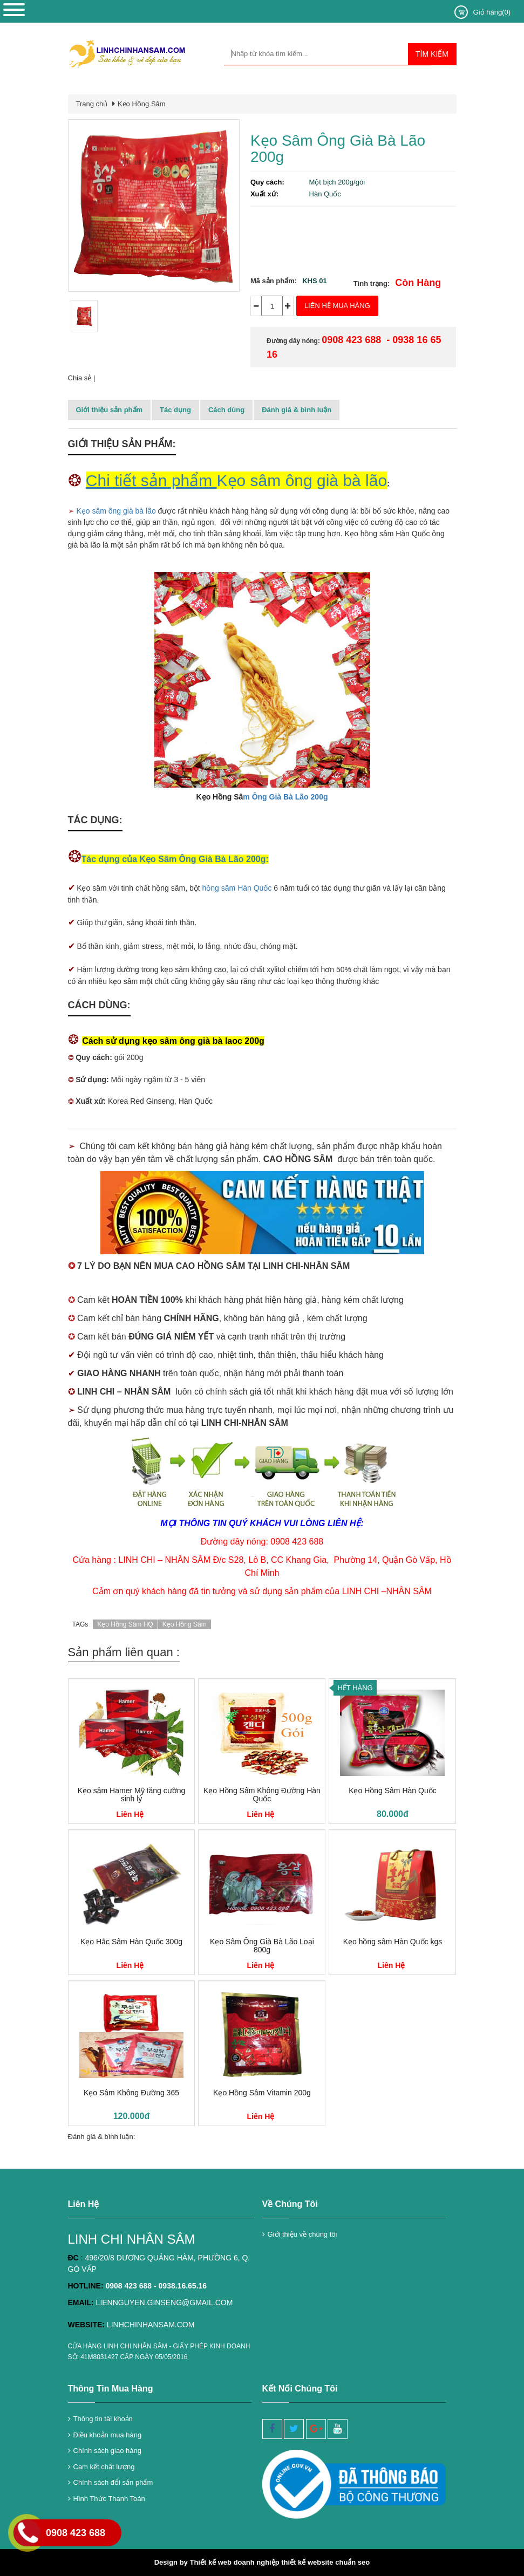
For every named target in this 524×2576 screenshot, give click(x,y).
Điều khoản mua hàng (107, 2435)
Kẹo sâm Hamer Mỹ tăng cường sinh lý (132, 1795)
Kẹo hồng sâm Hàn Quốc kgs (393, 1942)
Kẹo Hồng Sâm (142, 104)
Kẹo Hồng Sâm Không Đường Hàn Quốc (262, 1795)
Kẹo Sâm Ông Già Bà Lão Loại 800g (262, 1946)
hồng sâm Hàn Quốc (237, 888)
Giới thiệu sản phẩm (109, 410)
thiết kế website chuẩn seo (325, 2562)
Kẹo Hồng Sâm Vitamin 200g (262, 2093)
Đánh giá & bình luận (296, 410)
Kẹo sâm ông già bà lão (115, 511)
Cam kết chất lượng (104, 2467)
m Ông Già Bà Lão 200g (285, 796)
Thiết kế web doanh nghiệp (234, 2562)
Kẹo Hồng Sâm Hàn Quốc (393, 1791)
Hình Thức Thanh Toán (109, 2499)
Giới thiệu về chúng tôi (302, 2234)
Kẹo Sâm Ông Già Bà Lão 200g (337, 149)
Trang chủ (92, 104)
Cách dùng (226, 410)
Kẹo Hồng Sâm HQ (125, 1624)
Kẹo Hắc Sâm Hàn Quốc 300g (131, 1942)
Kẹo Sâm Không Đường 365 (131, 2093)
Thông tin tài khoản (103, 2419)
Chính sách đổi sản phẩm (113, 2482)
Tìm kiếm (432, 54)
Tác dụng (175, 410)
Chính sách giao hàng (107, 2451)
